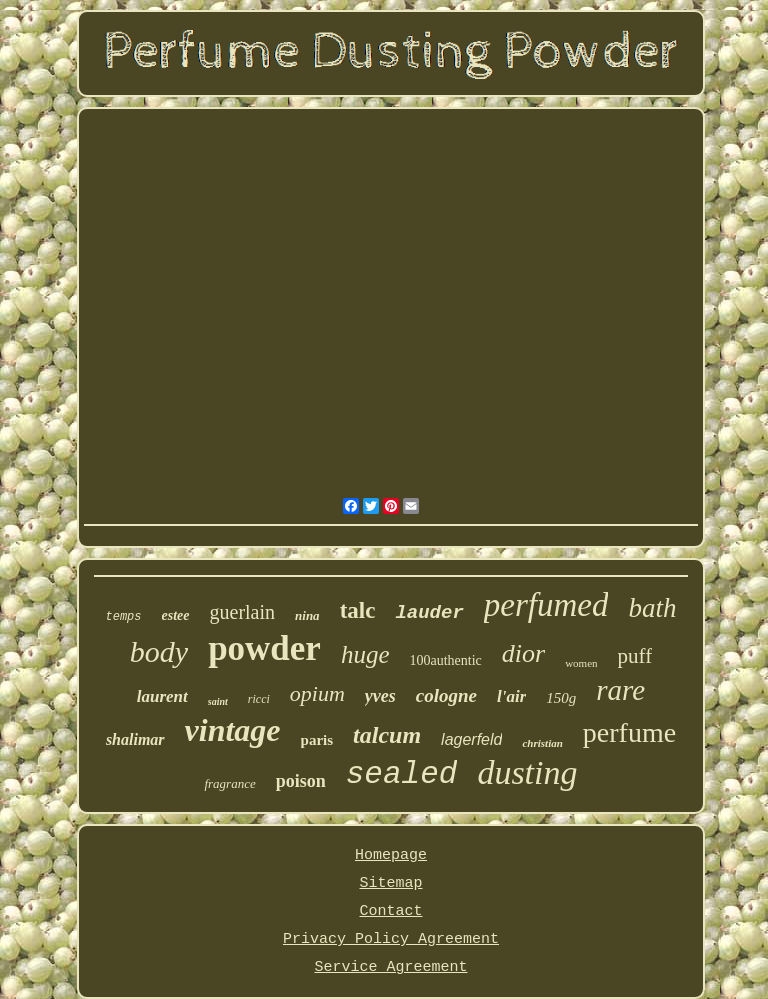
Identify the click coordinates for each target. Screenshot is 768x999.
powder (264, 648)
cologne (446, 695)
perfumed (546, 605)
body (159, 651)
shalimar (135, 739)
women (581, 663)
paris (317, 740)
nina (307, 615)
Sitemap (390, 883)
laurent (162, 696)
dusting (527, 772)
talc (358, 610)
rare (620, 690)
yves (380, 696)
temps (124, 617)
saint (218, 701)
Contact (390, 911)
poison (301, 781)
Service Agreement (390, 967)
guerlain (243, 612)
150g (561, 698)
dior (523, 653)
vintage (233, 730)
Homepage (391, 855)
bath (652, 608)
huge (365, 654)
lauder (429, 613)
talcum (387, 735)
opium (317, 693)
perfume (629, 732)
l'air (511, 696)
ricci (259, 699)
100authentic (446, 660)
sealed (402, 774)
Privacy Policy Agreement (391, 939)
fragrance (229, 783)
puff (635, 656)
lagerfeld (471, 739)
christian (542, 743)
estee (176, 615)
